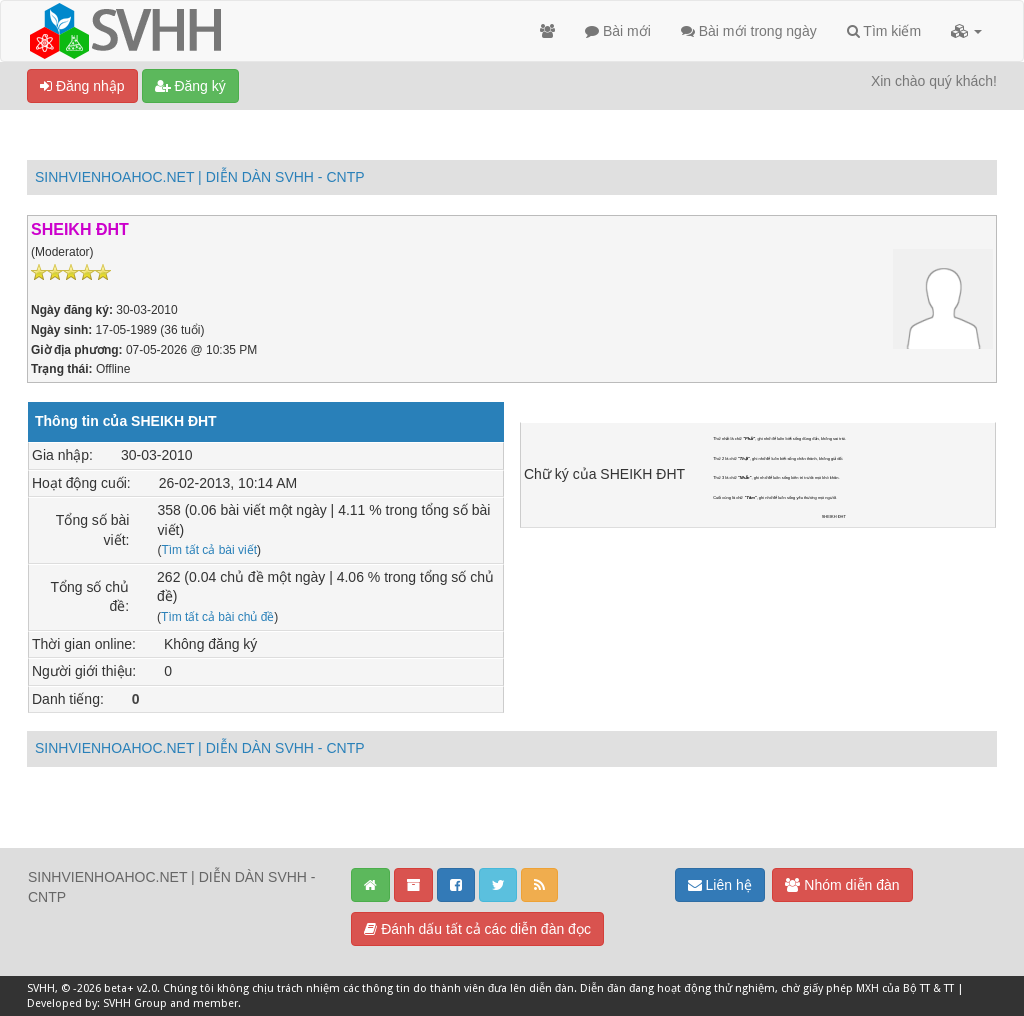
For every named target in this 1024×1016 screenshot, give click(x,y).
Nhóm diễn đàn (842, 885)
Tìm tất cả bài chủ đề (217, 617)
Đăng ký (190, 86)
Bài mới (618, 31)
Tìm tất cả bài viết (209, 550)
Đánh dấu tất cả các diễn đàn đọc (477, 929)
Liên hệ (720, 885)
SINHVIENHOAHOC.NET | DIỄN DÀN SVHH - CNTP (200, 177)
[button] (966, 31)
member (215, 1003)
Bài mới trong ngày (749, 31)
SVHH (41, 988)
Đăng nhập (82, 86)
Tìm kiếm (884, 31)
